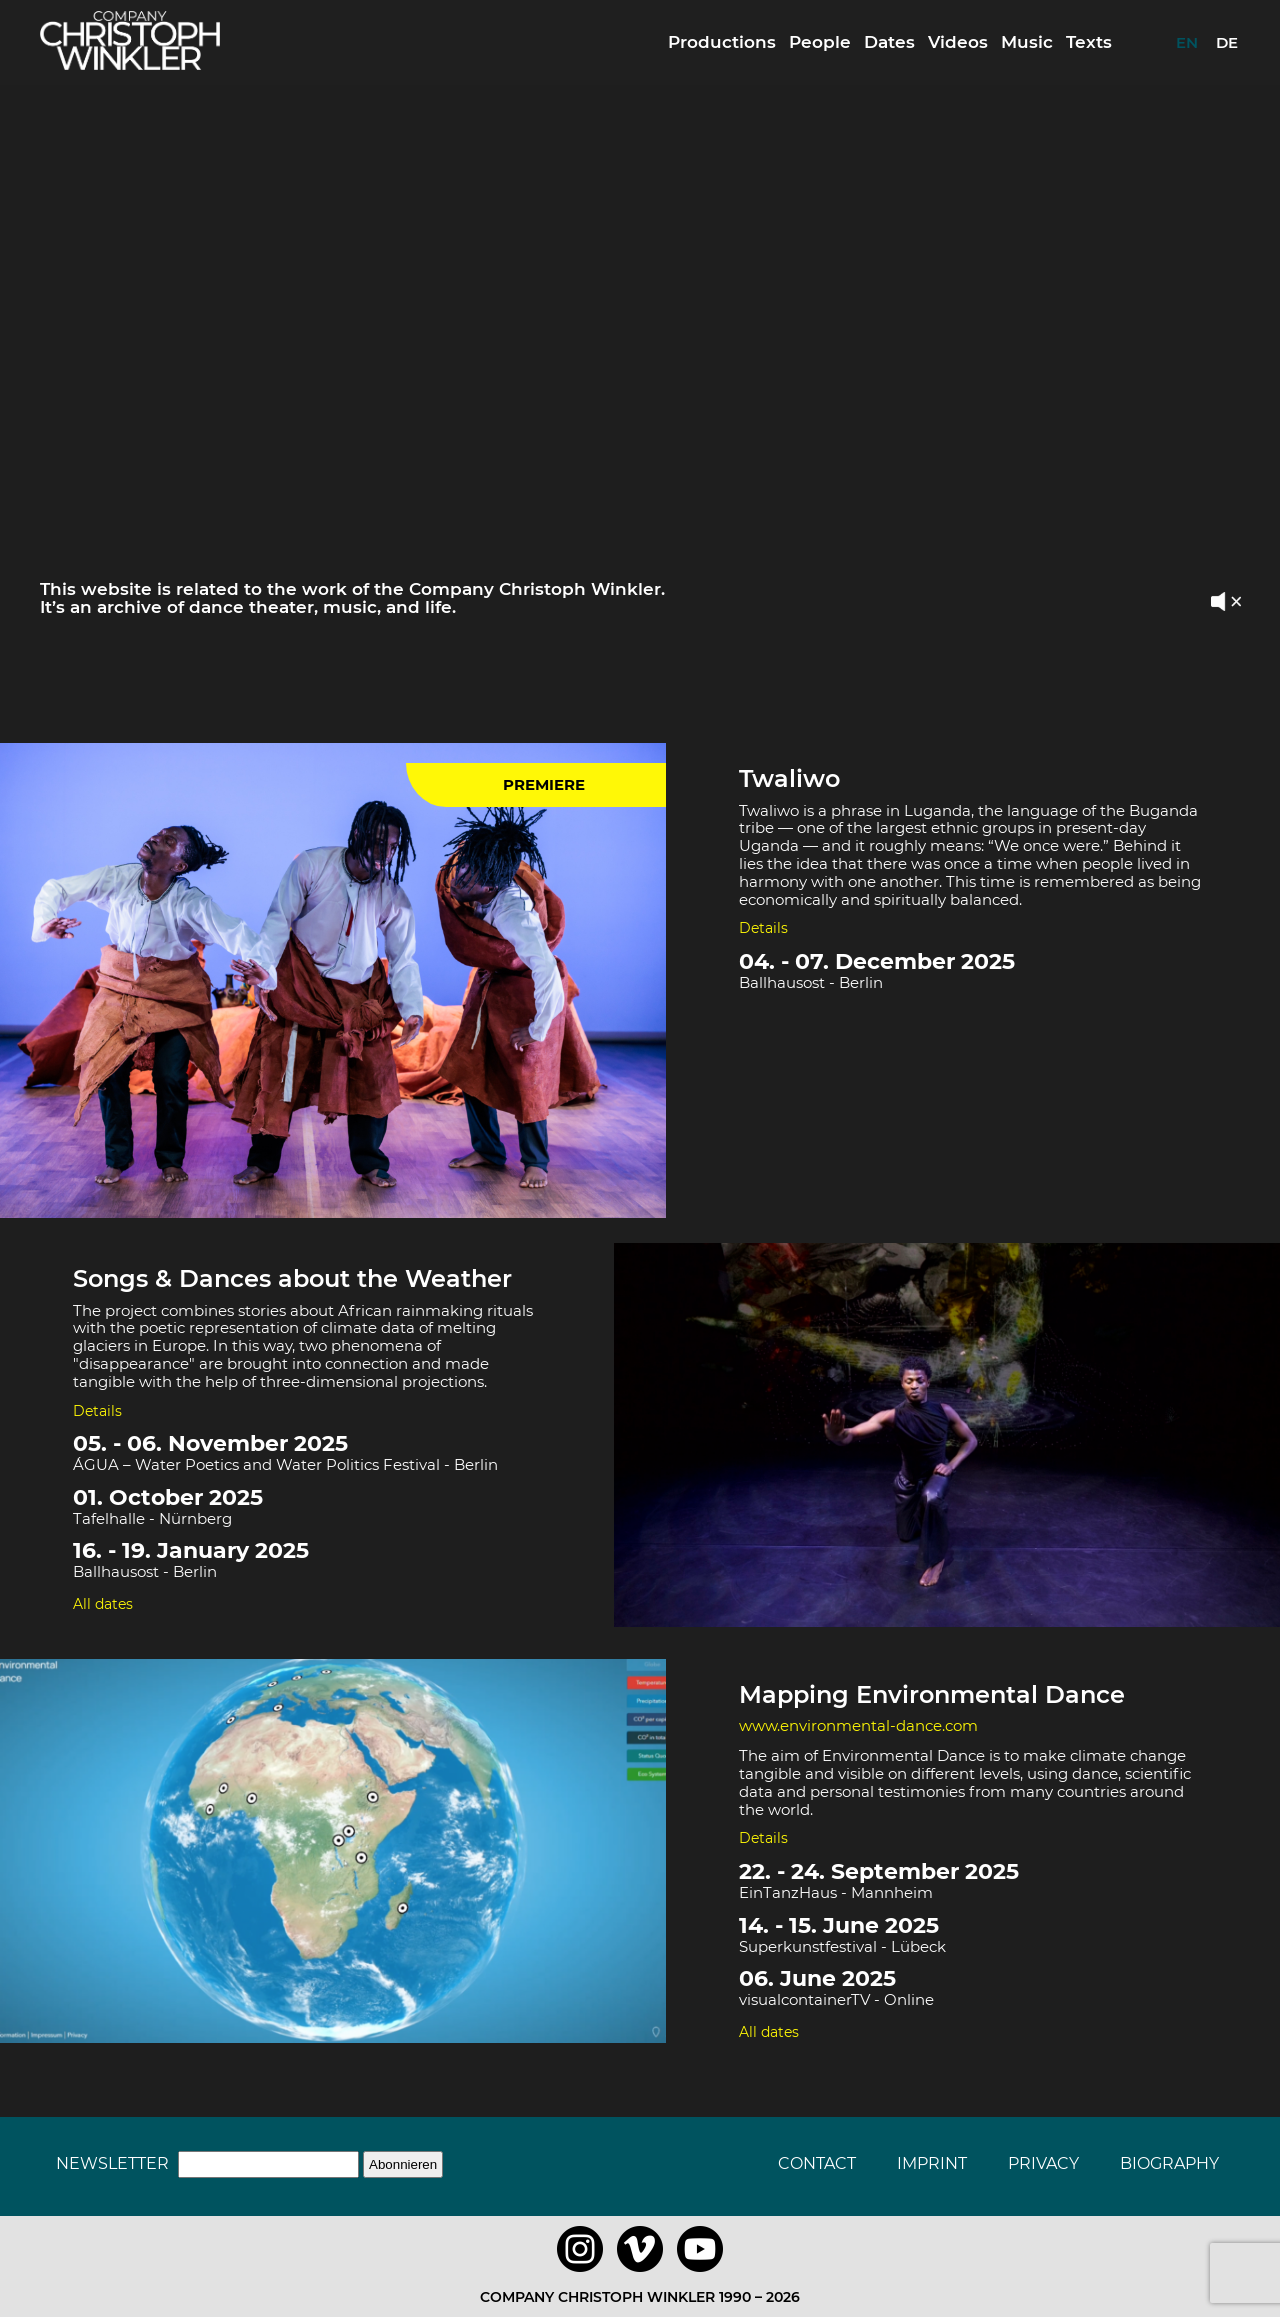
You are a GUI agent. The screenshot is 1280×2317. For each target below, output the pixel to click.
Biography (1169, 2163)
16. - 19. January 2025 (191, 1550)
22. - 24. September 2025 (879, 1871)
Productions (722, 42)
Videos (958, 42)
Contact (817, 2163)
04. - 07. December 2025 (877, 961)
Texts (1089, 42)
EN (1187, 42)
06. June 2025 (817, 1978)
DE (1227, 42)
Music (1027, 42)
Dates (889, 42)
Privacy (1043, 2163)
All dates (103, 1604)
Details (763, 928)
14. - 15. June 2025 (839, 1925)
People (820, 42)
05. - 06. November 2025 (210, 1443)
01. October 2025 (168, 1497)
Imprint (932, 2163)
